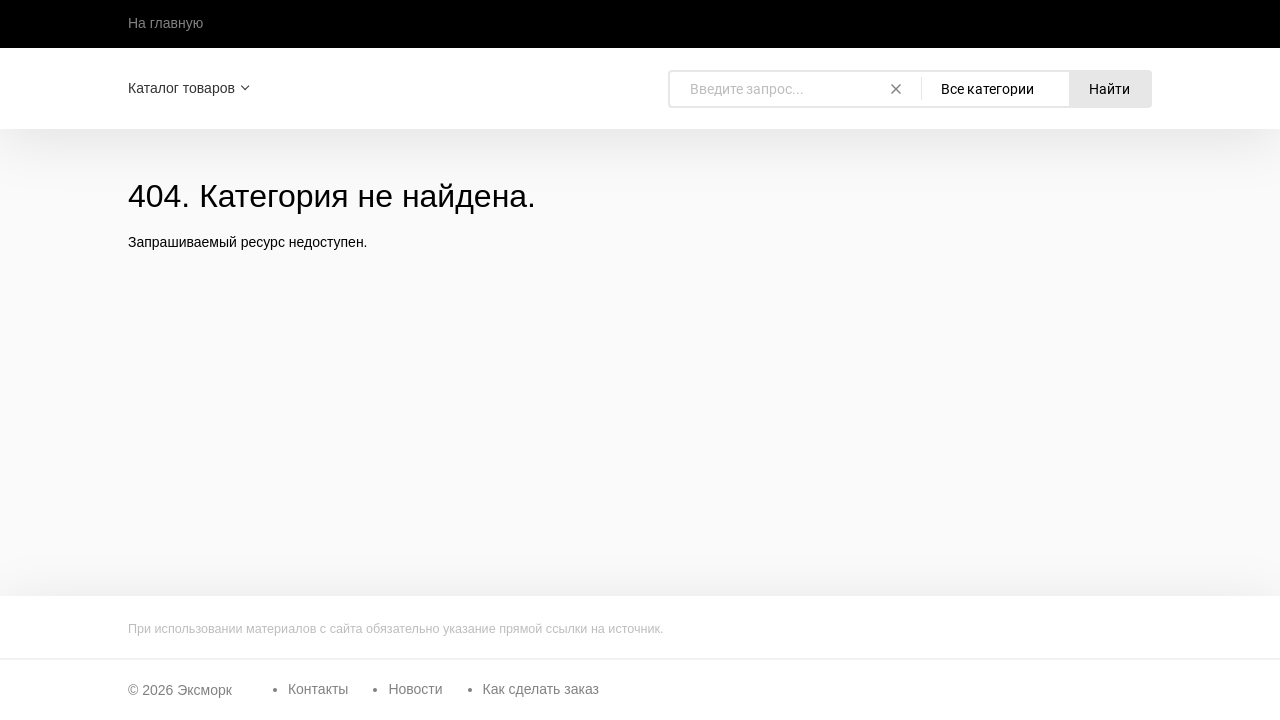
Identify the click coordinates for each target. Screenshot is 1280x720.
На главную (165, 23)
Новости (415, 689)
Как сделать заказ (541, 689)
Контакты (318, 689)
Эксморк (204, 690)
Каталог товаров (181, 88)
